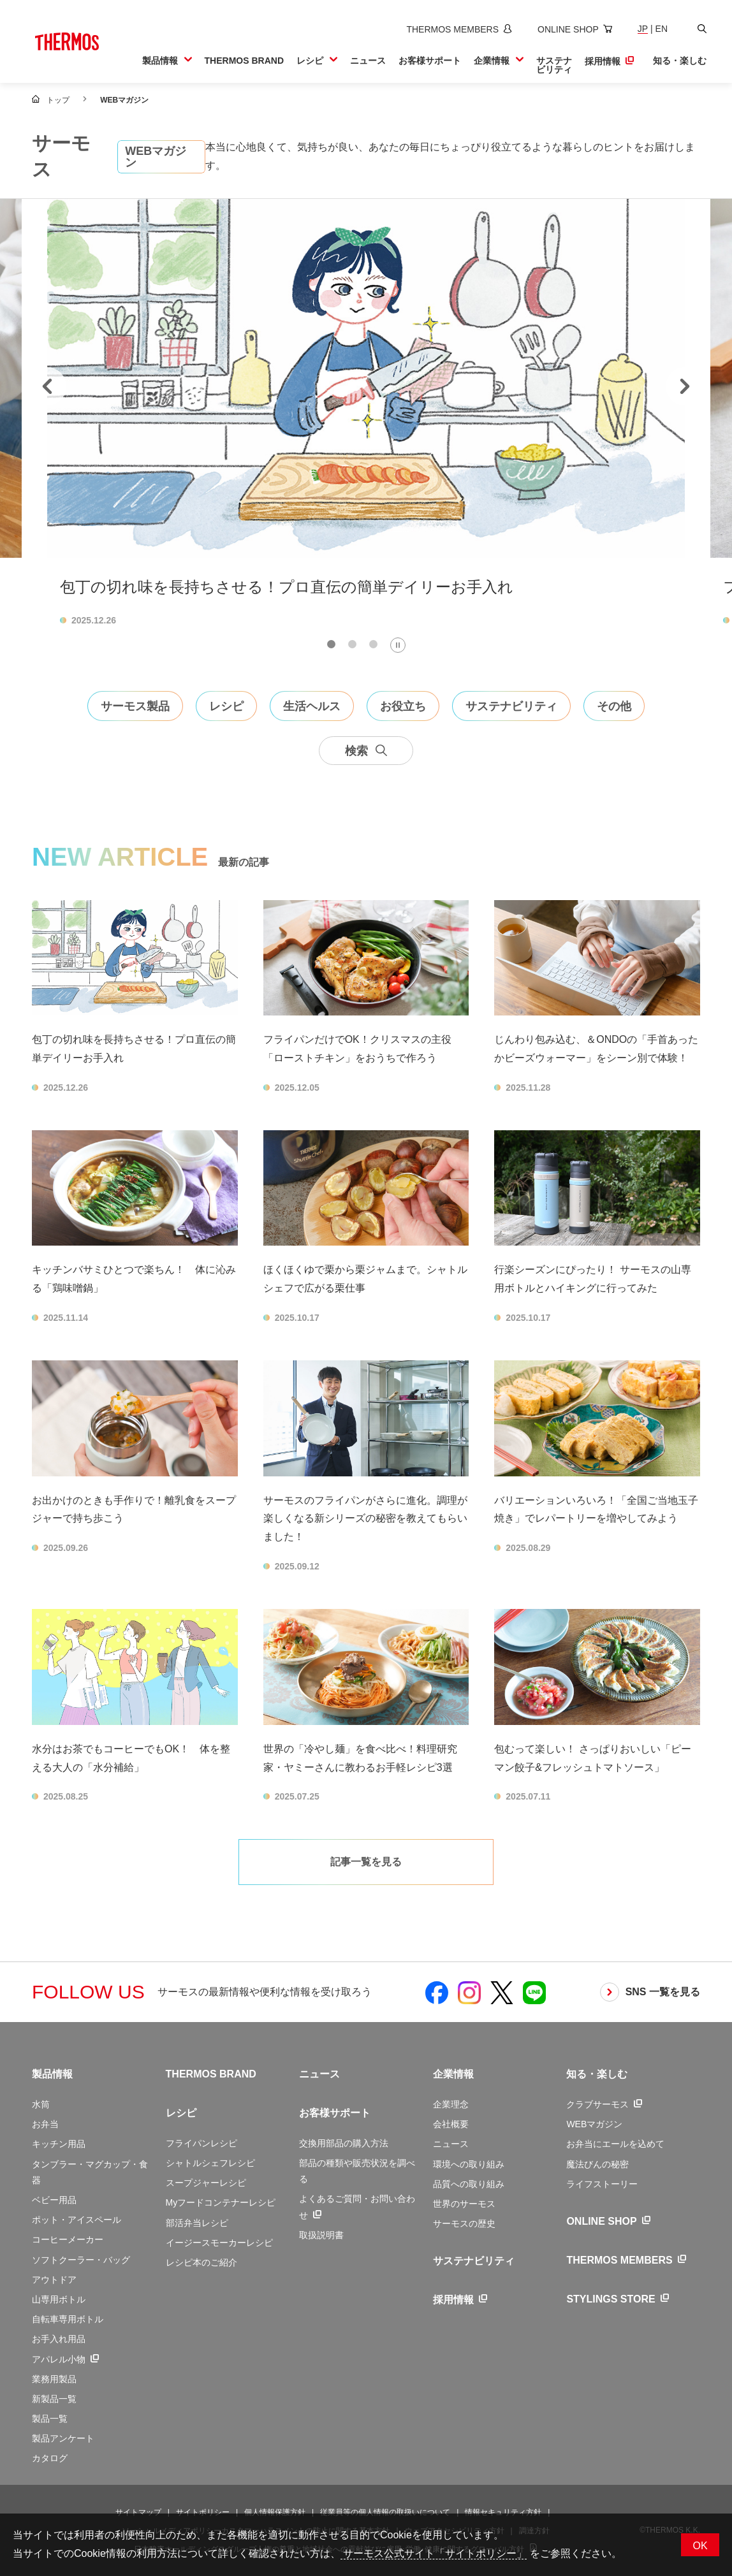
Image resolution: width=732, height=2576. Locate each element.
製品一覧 (50, 2418)
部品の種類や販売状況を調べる (357, 2171)
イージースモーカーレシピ (219, 2243)
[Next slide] (685, 386)
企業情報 (453, 2074)
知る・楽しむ (596, 2074)
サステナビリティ (474, 2260)
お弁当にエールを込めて (615, 2144)
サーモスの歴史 (464, 2223)
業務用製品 (54, 2379)
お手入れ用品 (58, 2339)
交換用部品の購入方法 (343, 2143)
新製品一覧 (54, 2399)
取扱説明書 (321, 2235)
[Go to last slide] (47, 386)
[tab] (331, 644)
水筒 (41, 2104)
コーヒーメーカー (67, 2239)
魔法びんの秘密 (597, 2164)
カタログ (50, 2458)
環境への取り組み (468, 2164)
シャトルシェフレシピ (210, 2163)
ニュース (319, 2074)
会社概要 (451, 2124)
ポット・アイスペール (76, 2220)
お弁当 (45, 2124)
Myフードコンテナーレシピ (221, 2202)
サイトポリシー (203, 2512)
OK (699, 2545)
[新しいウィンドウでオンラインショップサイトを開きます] (575, 29)
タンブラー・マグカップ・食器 (90, 2172)
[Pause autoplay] (398, 645)
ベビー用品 (54, 2200)
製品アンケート (63, 2438)
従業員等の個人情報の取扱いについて (385, 2512)
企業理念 (451, 2104)
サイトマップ (138, 2512)
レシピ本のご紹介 (201, 2262)
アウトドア (54, 2279)
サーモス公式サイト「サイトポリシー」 (433, 2553)
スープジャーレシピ (206, 2183)
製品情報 (52, 2074)
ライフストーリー (602, 2184)
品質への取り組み (468, 2184)
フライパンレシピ (201, 2143)
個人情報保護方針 (274, 2512)
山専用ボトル (58, 2299)
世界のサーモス (464, 2204)
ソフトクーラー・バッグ (81, 2260)
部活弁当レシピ (197, 2223)
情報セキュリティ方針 (503, 2512)
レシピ (181, 2112)
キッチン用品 (58, 2144)
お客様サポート (334, 2112)
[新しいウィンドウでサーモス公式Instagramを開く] (469, 1992)
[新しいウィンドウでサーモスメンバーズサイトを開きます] (459, 29)
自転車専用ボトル (67, 2319)
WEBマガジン (594, 2124)
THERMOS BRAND (211, 2074)
